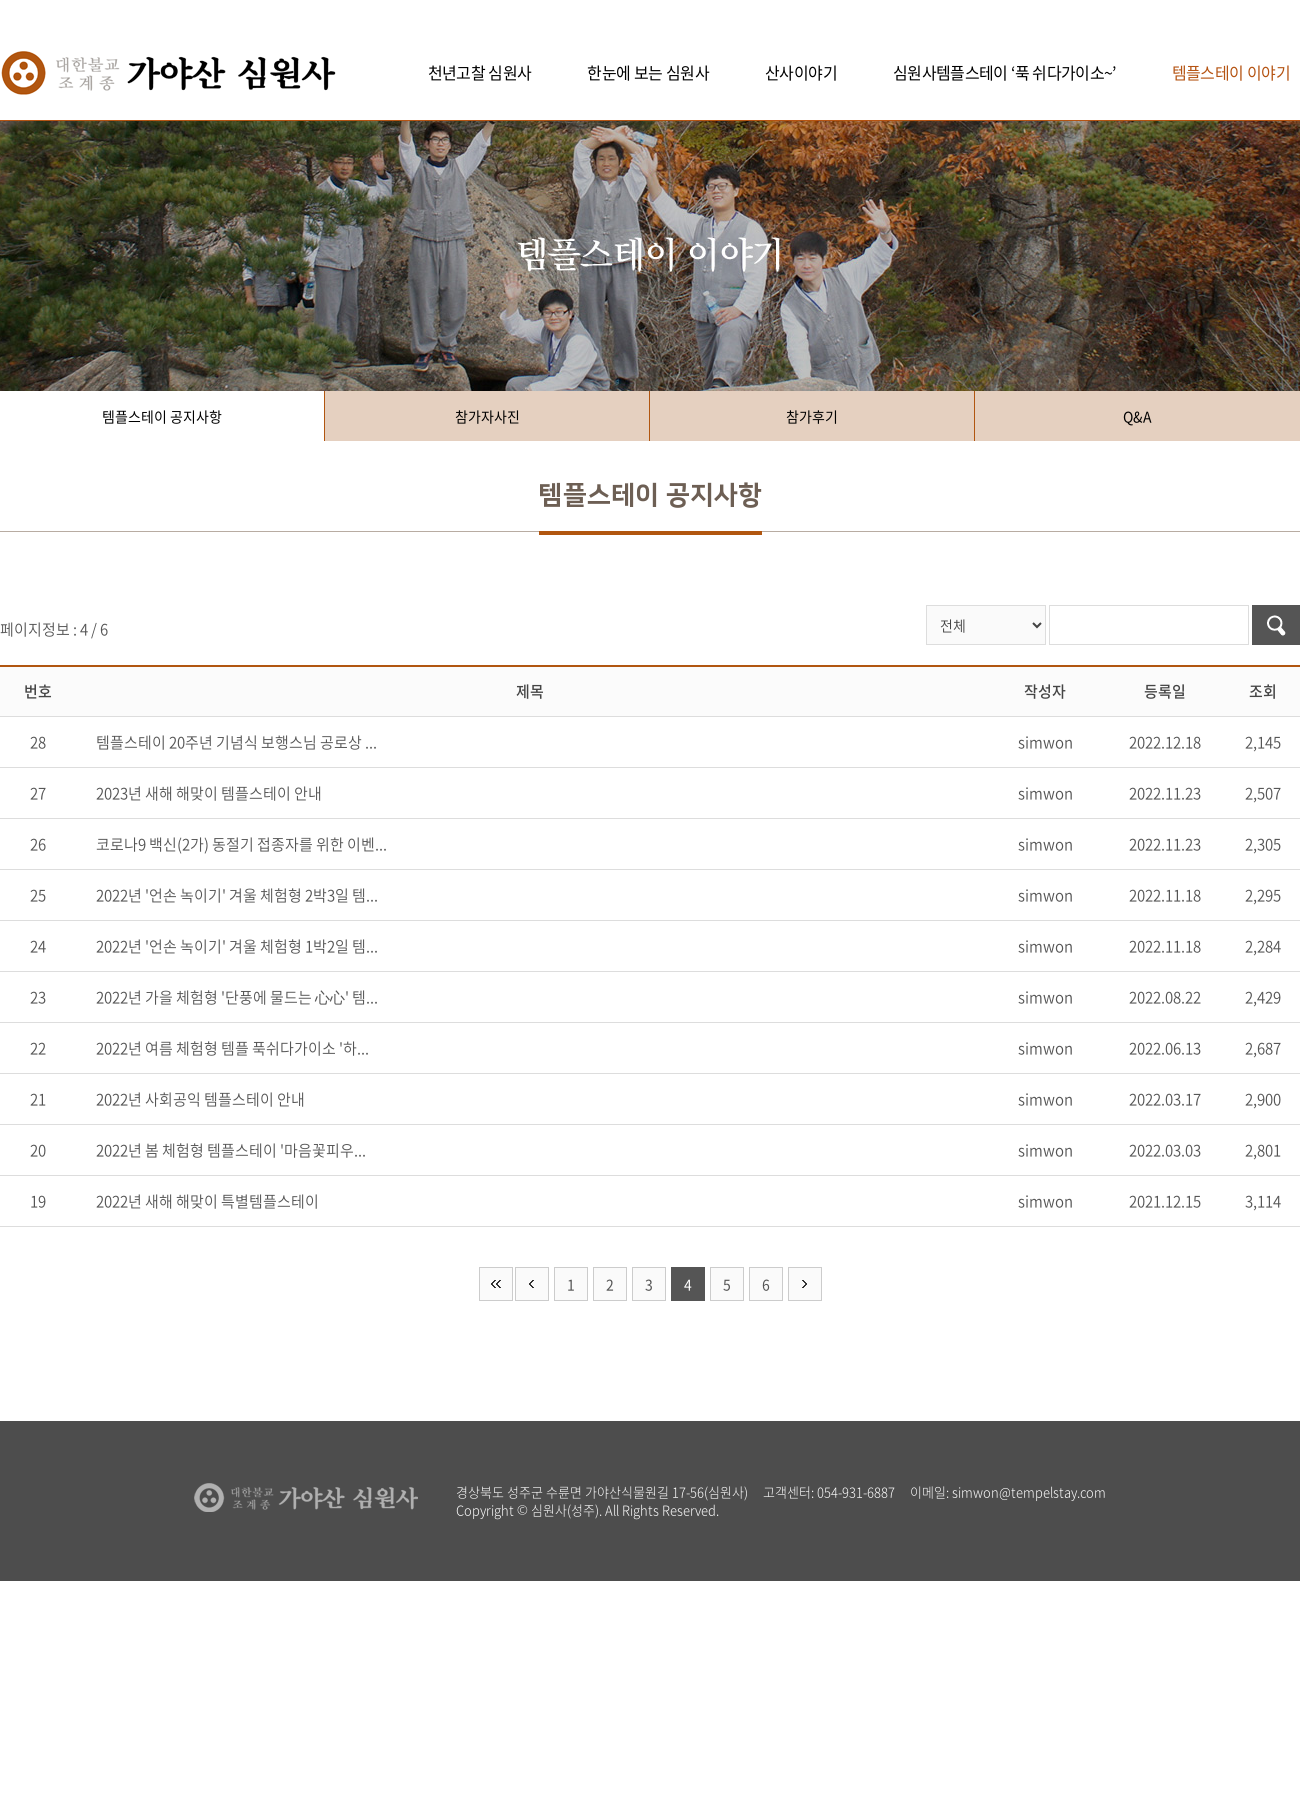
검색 (1276, 625)
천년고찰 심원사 (480, 72)
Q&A (1137, 416)
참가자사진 (487, 416)
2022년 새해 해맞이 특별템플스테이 (207, 1201)
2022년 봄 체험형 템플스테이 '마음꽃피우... (231, 1150)
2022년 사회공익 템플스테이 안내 (200, 1099)
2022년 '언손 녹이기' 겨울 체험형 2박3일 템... (237, 895)
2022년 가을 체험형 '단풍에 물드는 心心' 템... (237, 997)
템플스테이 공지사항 (162, 416)
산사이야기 (801, 72)
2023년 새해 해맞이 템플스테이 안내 (209, 793)
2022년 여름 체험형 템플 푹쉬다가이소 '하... (232, 1048)
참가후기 (812, 416)
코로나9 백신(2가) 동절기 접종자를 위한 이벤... (241, 844)
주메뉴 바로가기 (0, 0)
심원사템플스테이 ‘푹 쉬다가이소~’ (1004, 72)
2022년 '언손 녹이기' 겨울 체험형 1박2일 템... (237, 946)
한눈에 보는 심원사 (648, 72)
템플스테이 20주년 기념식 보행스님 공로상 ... (236, 742)
